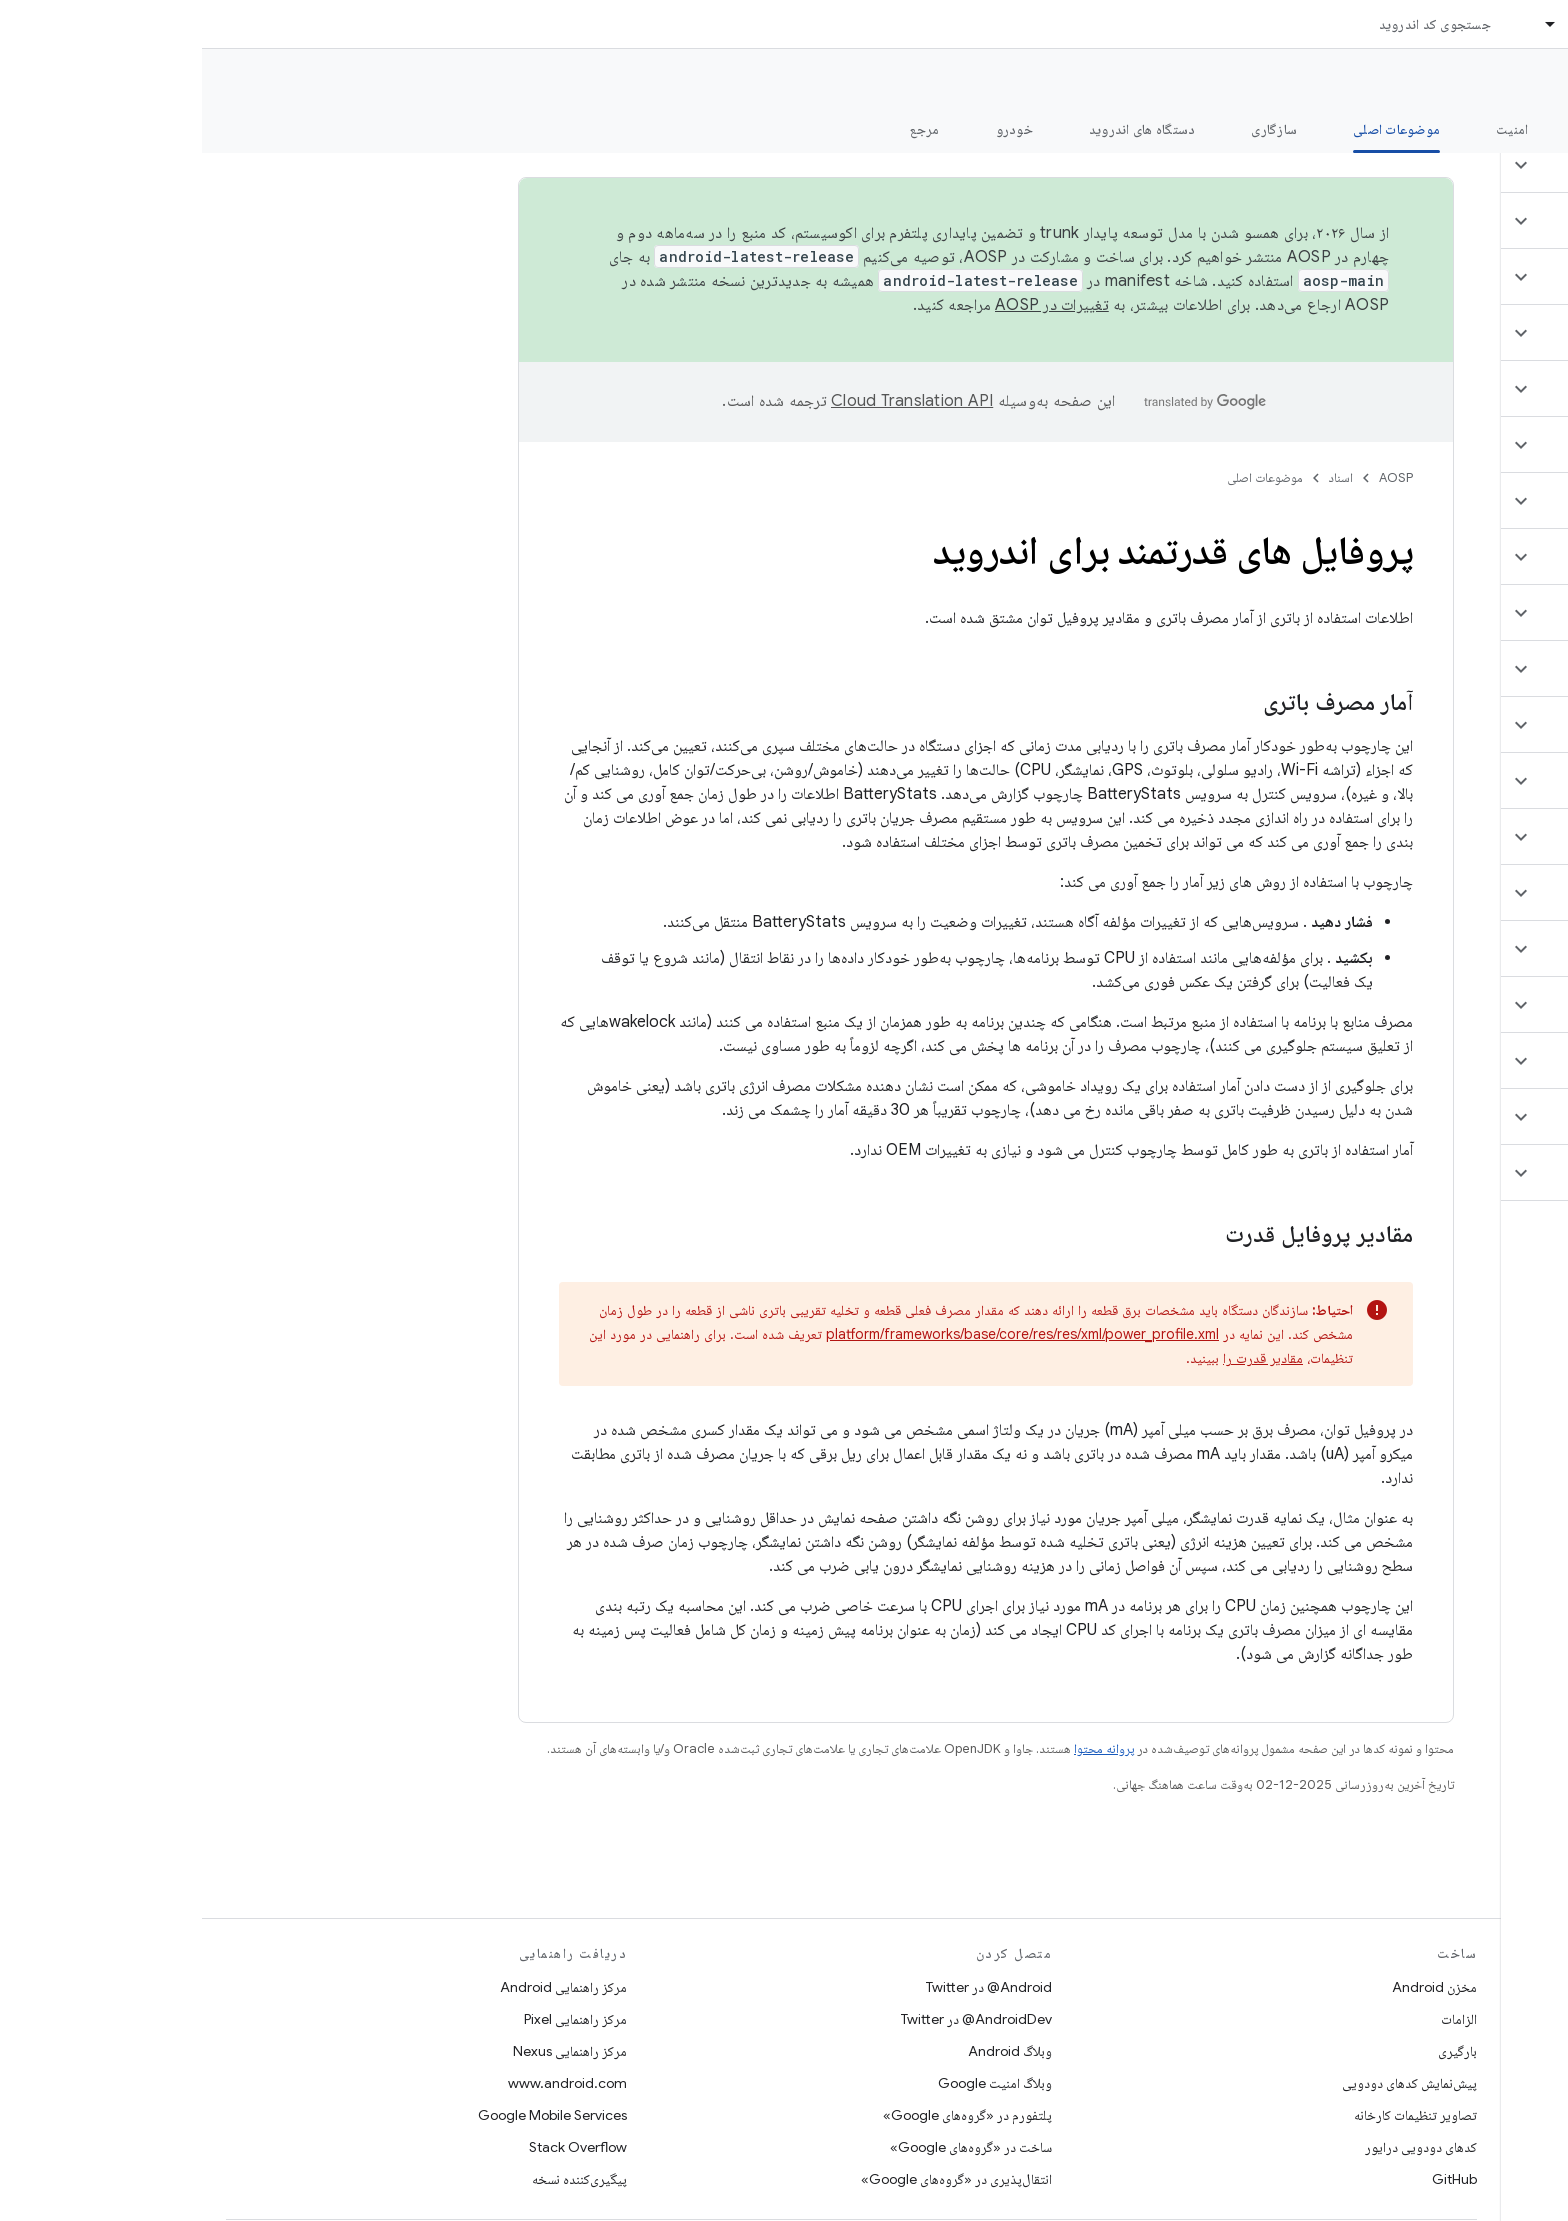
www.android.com (365, 2083)
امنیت (1310, 129)
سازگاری (1072, 129)
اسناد (1139, 477)
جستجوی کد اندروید (1233, 24)
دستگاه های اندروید (940, 129)
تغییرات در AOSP (850, 305)
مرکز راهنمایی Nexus (368, 2051)
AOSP (1194, 477)
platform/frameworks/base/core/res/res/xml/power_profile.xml (820, 1334)
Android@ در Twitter (787, 1987)
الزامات (1257, 2019)
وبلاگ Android (808, 2051)
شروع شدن (1412, 129)
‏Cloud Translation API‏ (710, 401)
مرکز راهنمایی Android (361, 1987)
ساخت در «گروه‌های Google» (769, 2147)
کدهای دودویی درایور (1219, 2147)
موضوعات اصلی (1063, 477)
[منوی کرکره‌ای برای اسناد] (1340, 24)
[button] (1449, 165)
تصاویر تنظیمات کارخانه (1213, 2115)
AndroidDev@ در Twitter (774, 2019)
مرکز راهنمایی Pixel (373, 2019)
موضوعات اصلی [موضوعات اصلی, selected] (1194, 129)
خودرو (812, 129)
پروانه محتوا (902, 1748)
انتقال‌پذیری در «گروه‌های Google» (754, 2179)
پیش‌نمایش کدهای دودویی (1207, 2083)
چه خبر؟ (1521, 129)
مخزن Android (1232, 1987)
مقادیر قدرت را (1061, 1358)
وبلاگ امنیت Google (793, 2083)
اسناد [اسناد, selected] (1381, 24)
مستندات (1516, 81)
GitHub (1252, 2179)
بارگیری (1255, 2051)
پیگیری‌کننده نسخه (377, 2179)
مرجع (723, 129)
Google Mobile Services (350, 2115)
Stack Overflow (376, 2147)
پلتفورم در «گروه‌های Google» (765, 2115)
